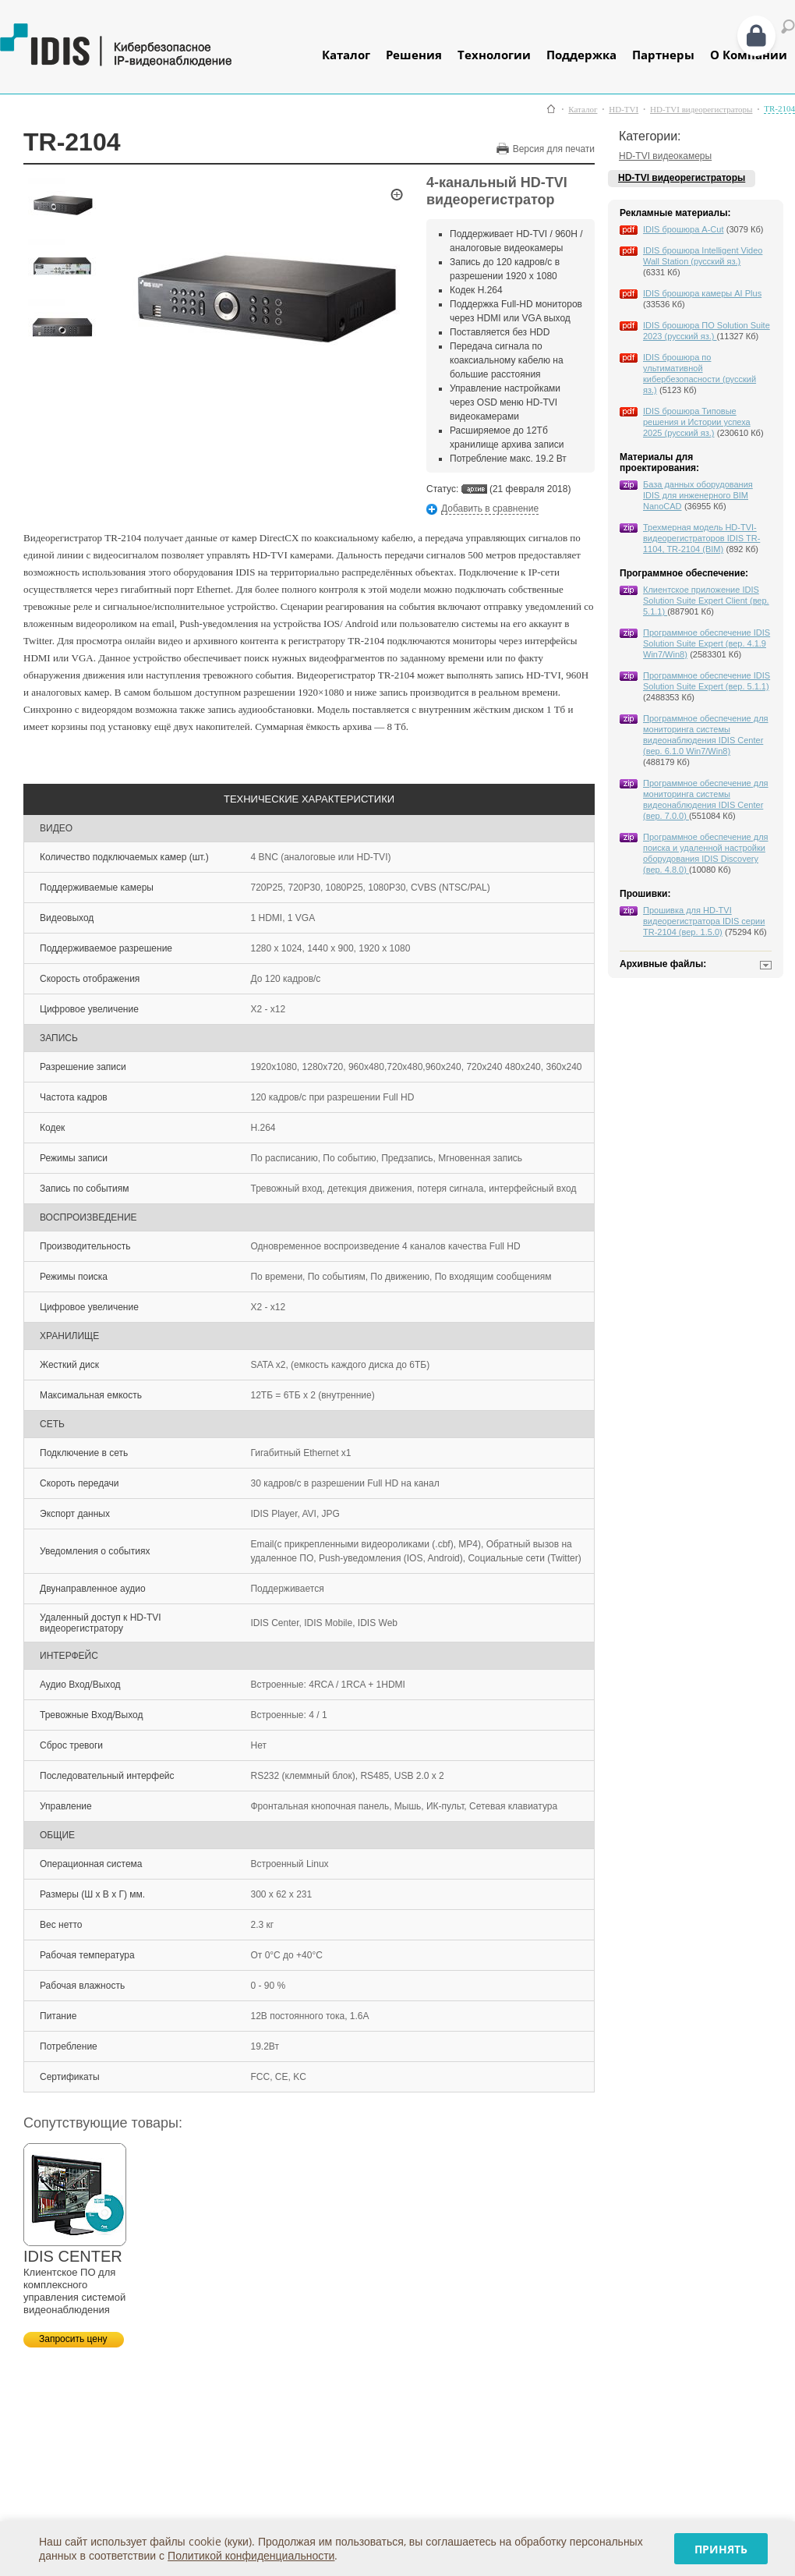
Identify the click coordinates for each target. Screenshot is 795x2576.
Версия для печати (554, 149)
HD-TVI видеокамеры (665, 156)
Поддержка (581, 54)
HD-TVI (623, 109)
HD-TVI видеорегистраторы (701, 109)
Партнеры (663, 54)
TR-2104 (779, 109)
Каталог (346, 54)
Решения (414, 54)
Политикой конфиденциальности (251, 2555)
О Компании (748, 54)
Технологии (494, 54)
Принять (720, 2549)
